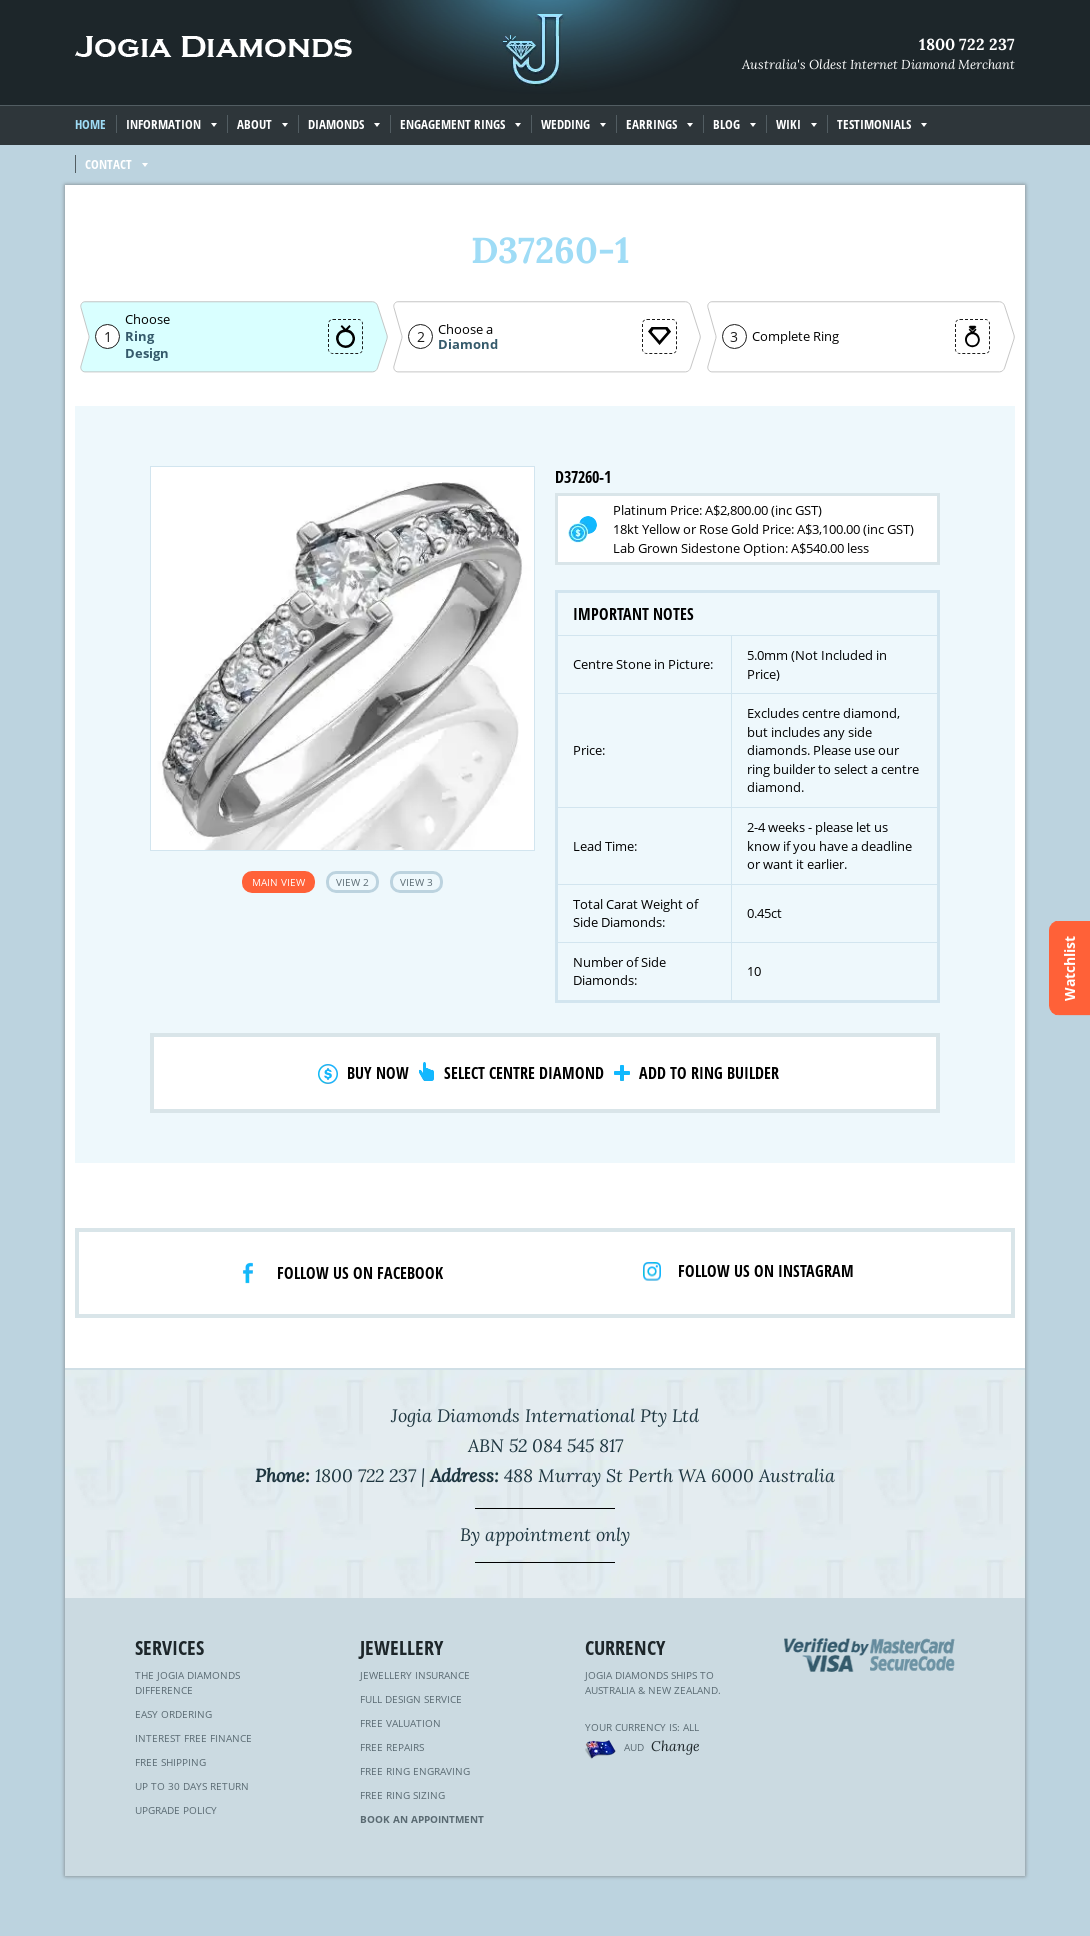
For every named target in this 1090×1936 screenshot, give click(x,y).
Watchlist (1069, 968)
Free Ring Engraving (415, 1771)
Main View (278, 882)
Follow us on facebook (360, 1273)
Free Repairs (392, 1747)
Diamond (468, 344)
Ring (139, 336)
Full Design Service (411, 1699)
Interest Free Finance (193, 1738)
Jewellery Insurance (415, 1675)
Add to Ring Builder (709, 1073)
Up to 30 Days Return (192, 1786)
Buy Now (378, 1073)
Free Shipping (170, 1762)
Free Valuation (400, 1723)
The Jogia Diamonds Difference (187, 1682)
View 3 (416, 882)
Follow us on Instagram (766, 1271)
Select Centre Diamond (524, 1073)
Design (147, 353)
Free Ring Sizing (402, 1795)
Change (675, 1746)
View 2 (352, 882)
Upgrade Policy (176, 1810)
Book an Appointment (422, 1819)
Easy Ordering (173, 1714)
